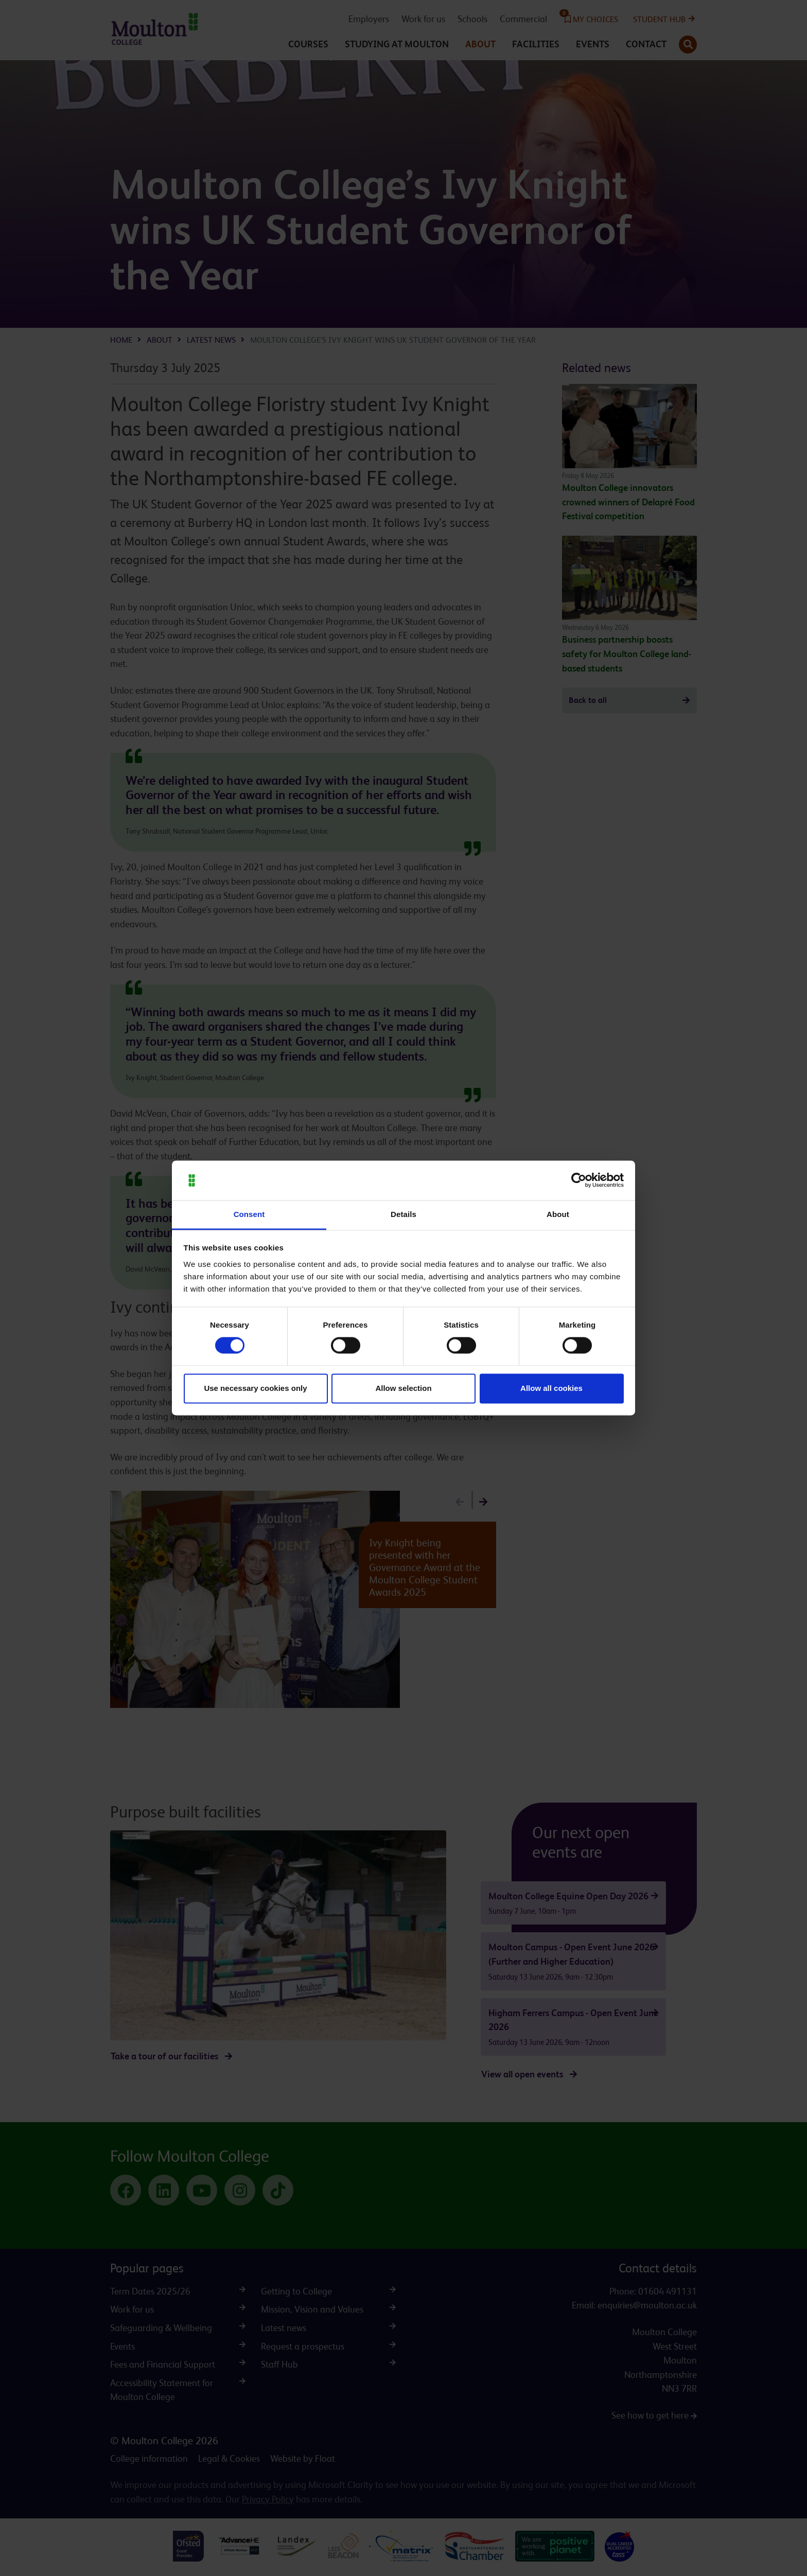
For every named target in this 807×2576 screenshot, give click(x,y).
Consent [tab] (249, 1214)
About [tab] (558, 1214)
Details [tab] (403, 1214)
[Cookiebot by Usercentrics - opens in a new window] (579, 1180)
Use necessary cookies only (255, 1388)
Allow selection (403, 1388)
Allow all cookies (551, 1388)
